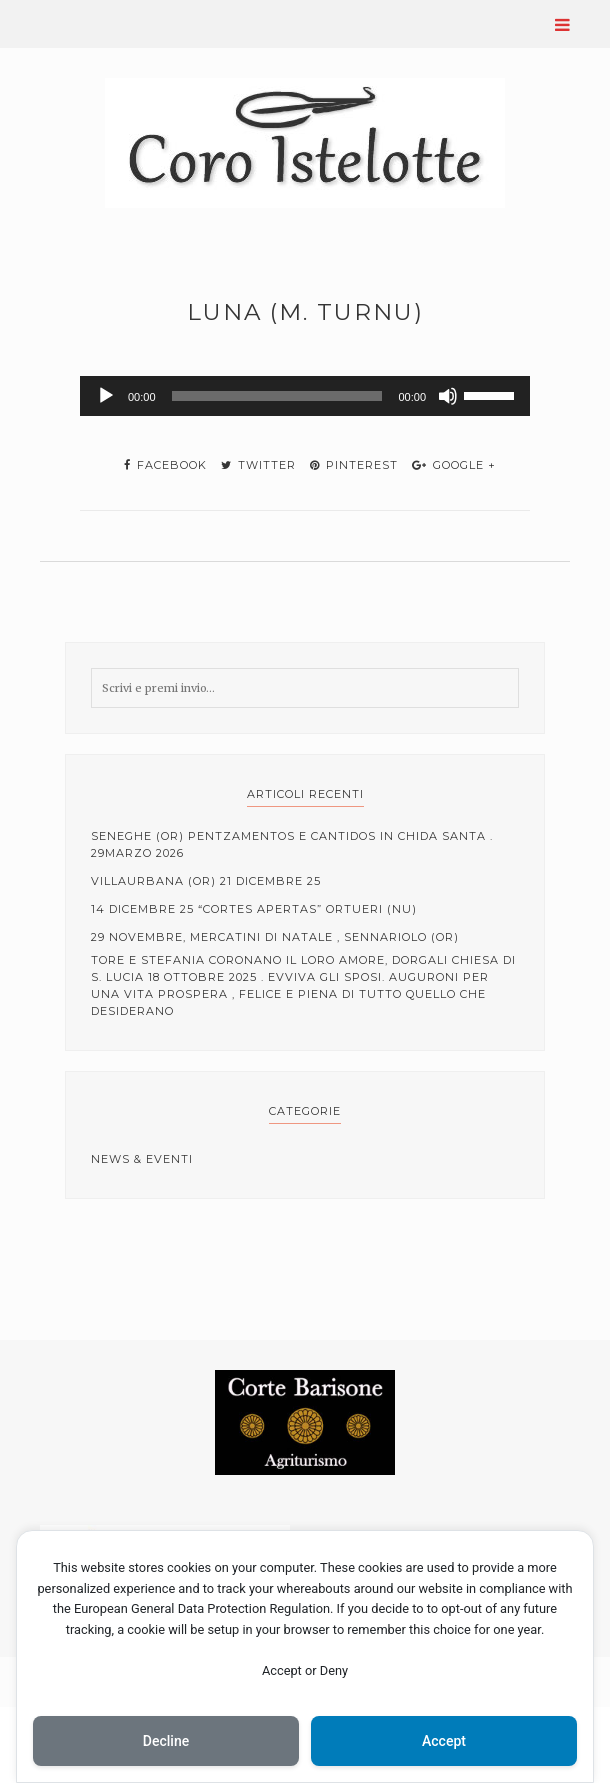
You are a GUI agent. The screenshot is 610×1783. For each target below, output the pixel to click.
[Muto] (448, 396)
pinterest (354, 465)
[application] (305, 396)
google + (454, 465)
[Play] (106, 396)
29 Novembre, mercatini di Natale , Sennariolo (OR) (275, 937)
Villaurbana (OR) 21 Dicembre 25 (206, 881)
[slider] (277, 396)
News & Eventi (142, 1159)
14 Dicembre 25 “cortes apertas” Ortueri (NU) (254, 909)
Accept (444, 1741)
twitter (258, 465)
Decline (166, 1741)
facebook (165, 465)
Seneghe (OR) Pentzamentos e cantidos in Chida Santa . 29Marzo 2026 (292, 844)
